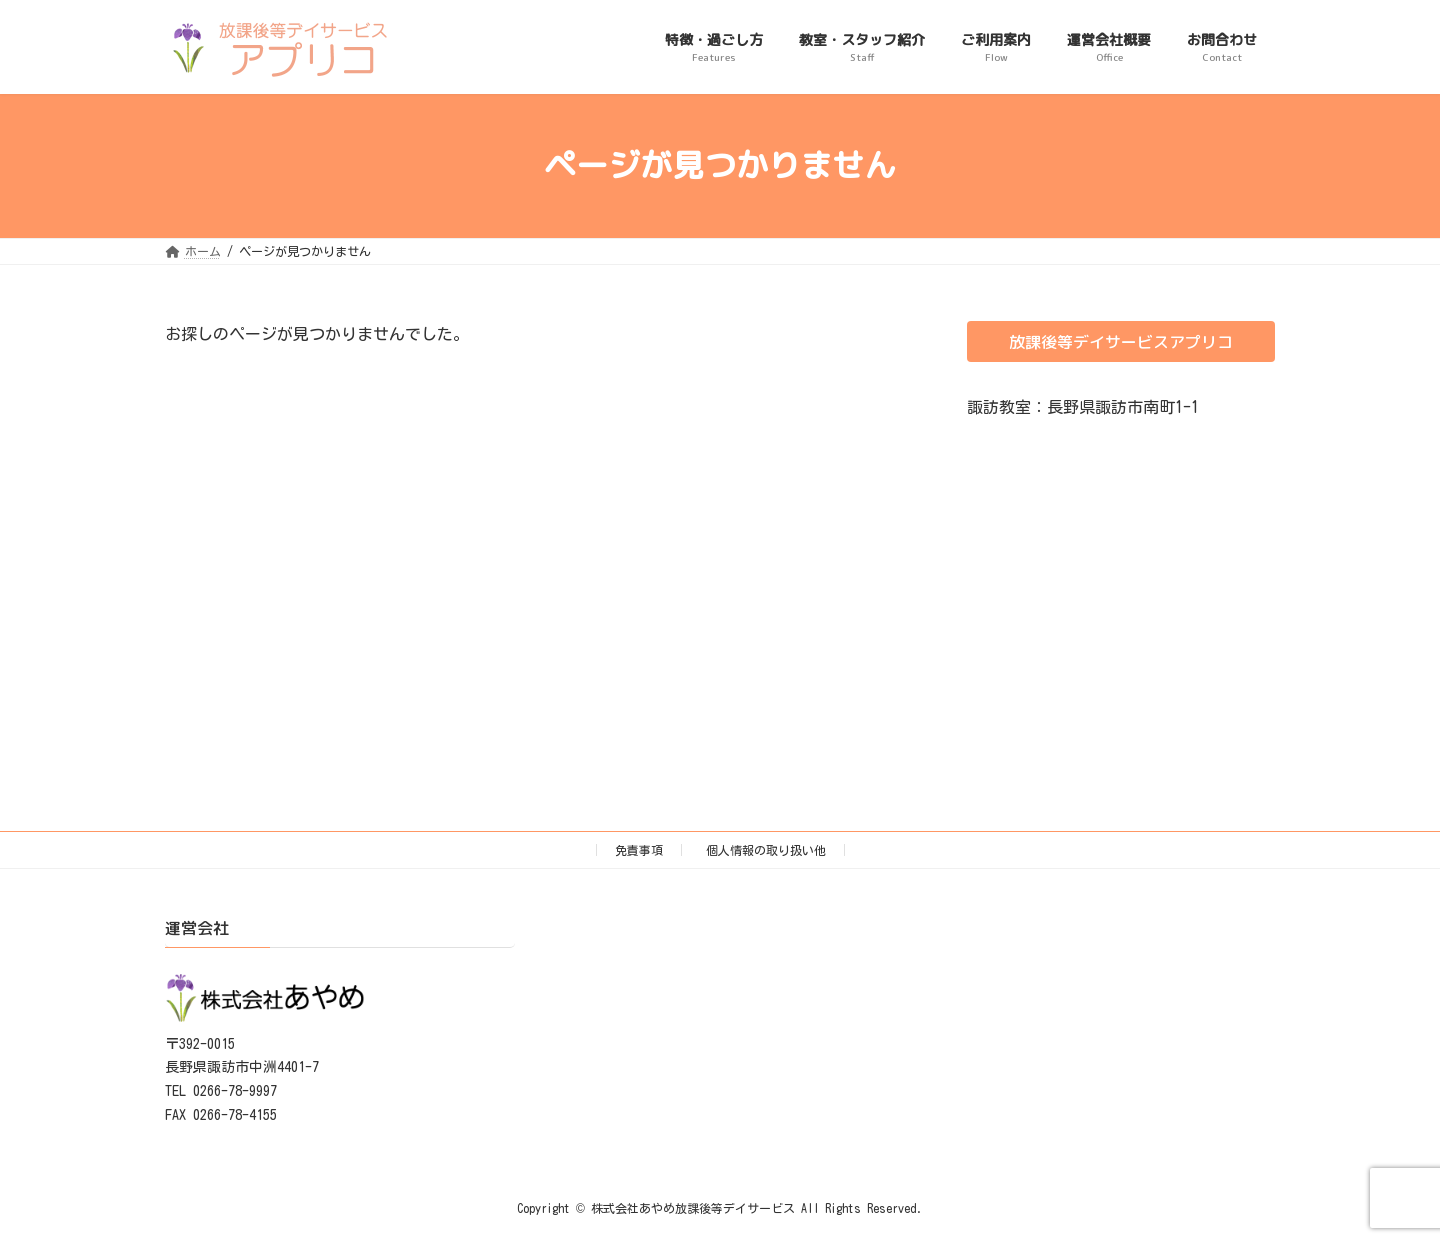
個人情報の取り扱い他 (766, 850)
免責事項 (639, 850)
